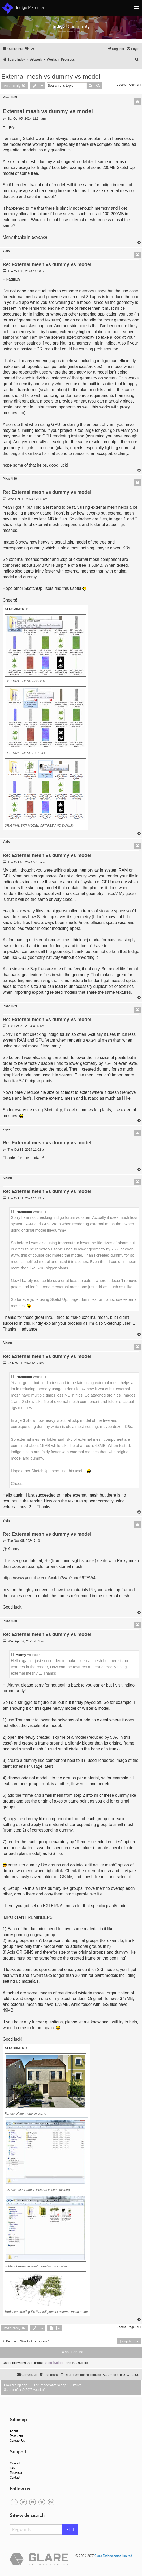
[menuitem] (30, 49)
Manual (15, 2463)
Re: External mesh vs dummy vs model (47, 264)
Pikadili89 (10, 97)
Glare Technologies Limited (113, 2555)
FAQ (12, 2468)
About (14, 2431)
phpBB (27, 2385)
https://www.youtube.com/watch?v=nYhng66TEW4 (49, 1578)
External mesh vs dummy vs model (50, 76)
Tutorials (16, 2472)
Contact (15, 2477)
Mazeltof (39, 2389)
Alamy (7, 1178)
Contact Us (17, 2440)
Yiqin (6, 251)
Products (16, 2435)
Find (70, 2529)
